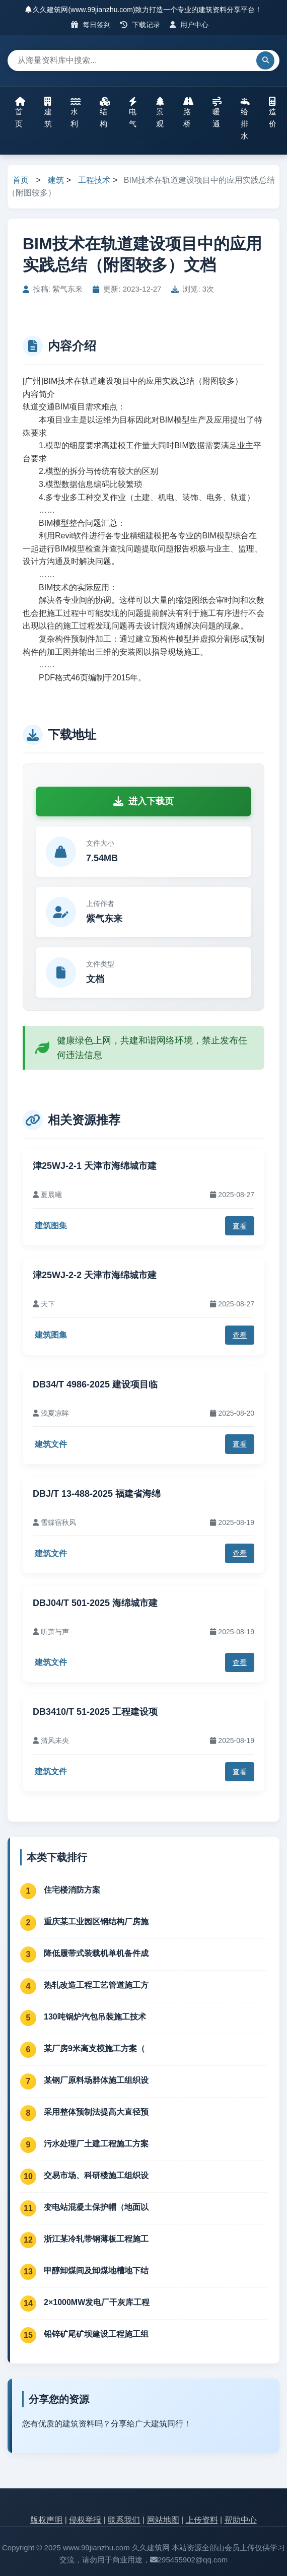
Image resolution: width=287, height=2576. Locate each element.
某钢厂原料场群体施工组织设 (96, 2080)
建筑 (48, 112)
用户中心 (189, 25)
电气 (133, 112)
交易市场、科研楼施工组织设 (96, 2175)
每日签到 (91, 25)
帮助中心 (241, 2520)
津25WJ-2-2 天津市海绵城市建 (95, 1275)
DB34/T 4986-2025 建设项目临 (95, 1384)
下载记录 (140, 25)
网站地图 (163, 2520)
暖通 (217, 112)
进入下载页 (143, 801)
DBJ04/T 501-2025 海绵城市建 (95, 1603)
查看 (240, 1226)
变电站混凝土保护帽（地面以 (96, 2207)
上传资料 (202, 2520)
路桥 (188, 112)
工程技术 (94, 180)
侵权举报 (85, 2520)
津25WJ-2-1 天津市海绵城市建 (95, 1166)
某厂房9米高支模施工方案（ (94, 2048)
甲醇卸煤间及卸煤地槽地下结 (96, 2270)
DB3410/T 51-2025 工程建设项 (95, 1712)
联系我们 (124, 2520)
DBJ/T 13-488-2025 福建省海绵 (97, 1494)
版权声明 (46, 2520)
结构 (105, 112)
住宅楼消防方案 (72, 1890)
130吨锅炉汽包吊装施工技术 (95, 2016)
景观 (160, 112)
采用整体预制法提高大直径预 (96, 2112)
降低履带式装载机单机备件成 (96, 1953)
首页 (20, 112)
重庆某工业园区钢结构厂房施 (96, 1921)
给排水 (245, 118)
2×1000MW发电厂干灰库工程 (97, 2302)
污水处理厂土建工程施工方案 (96, 2143)
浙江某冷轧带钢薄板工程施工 (96, 2239)
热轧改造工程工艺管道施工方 (96, 1985)
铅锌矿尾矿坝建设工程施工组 (96, 2334)
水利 (75, 112)
